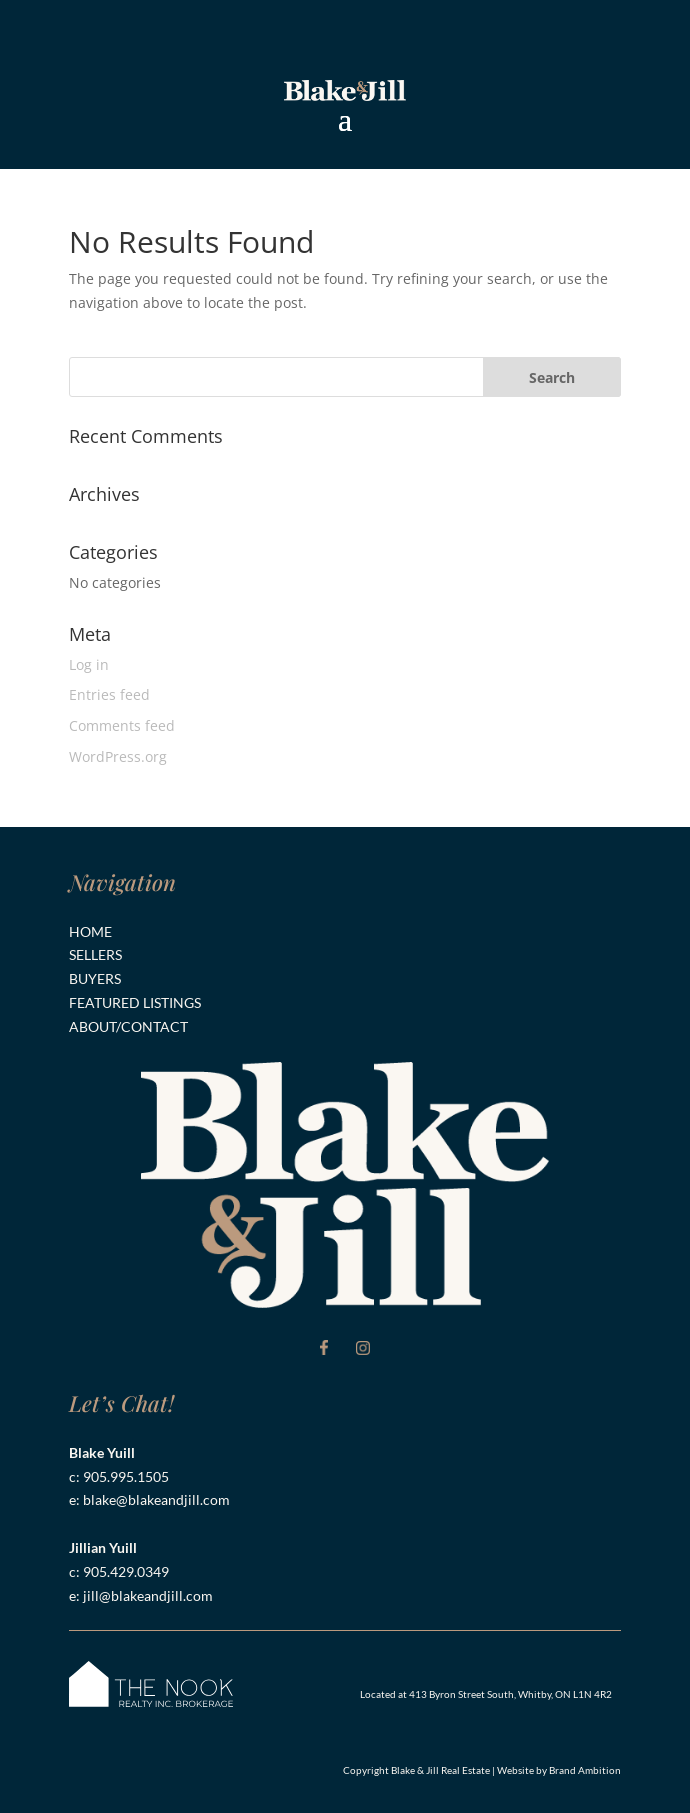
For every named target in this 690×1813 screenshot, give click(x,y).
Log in (89, 664)
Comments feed (122, 725)
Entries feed (109, 694)
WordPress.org (118, 756)
